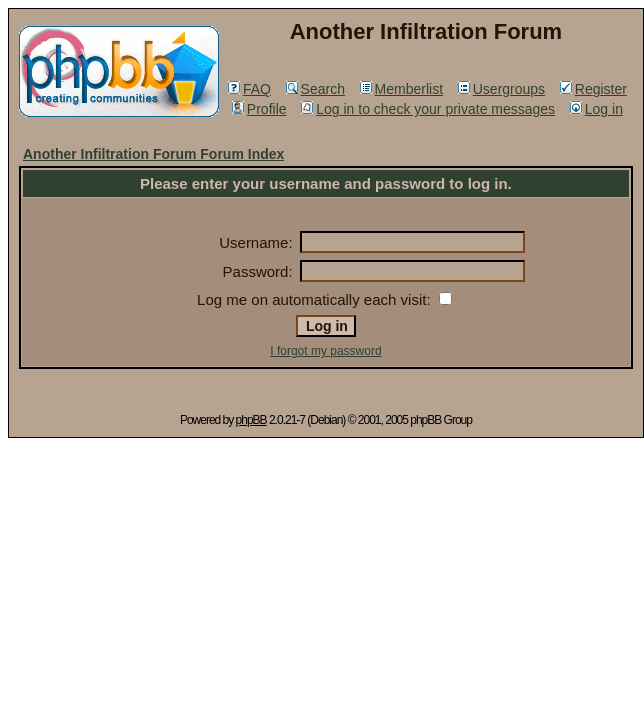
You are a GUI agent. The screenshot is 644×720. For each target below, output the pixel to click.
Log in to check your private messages (428, 109)
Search (315, 89)
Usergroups (501, 89)
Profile (259, 109)
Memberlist (401, 89)
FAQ (249, 89)
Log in (596, 109)
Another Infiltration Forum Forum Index (153, 154)
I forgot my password (325, 351)
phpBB (251, 420)
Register (593, 89)
